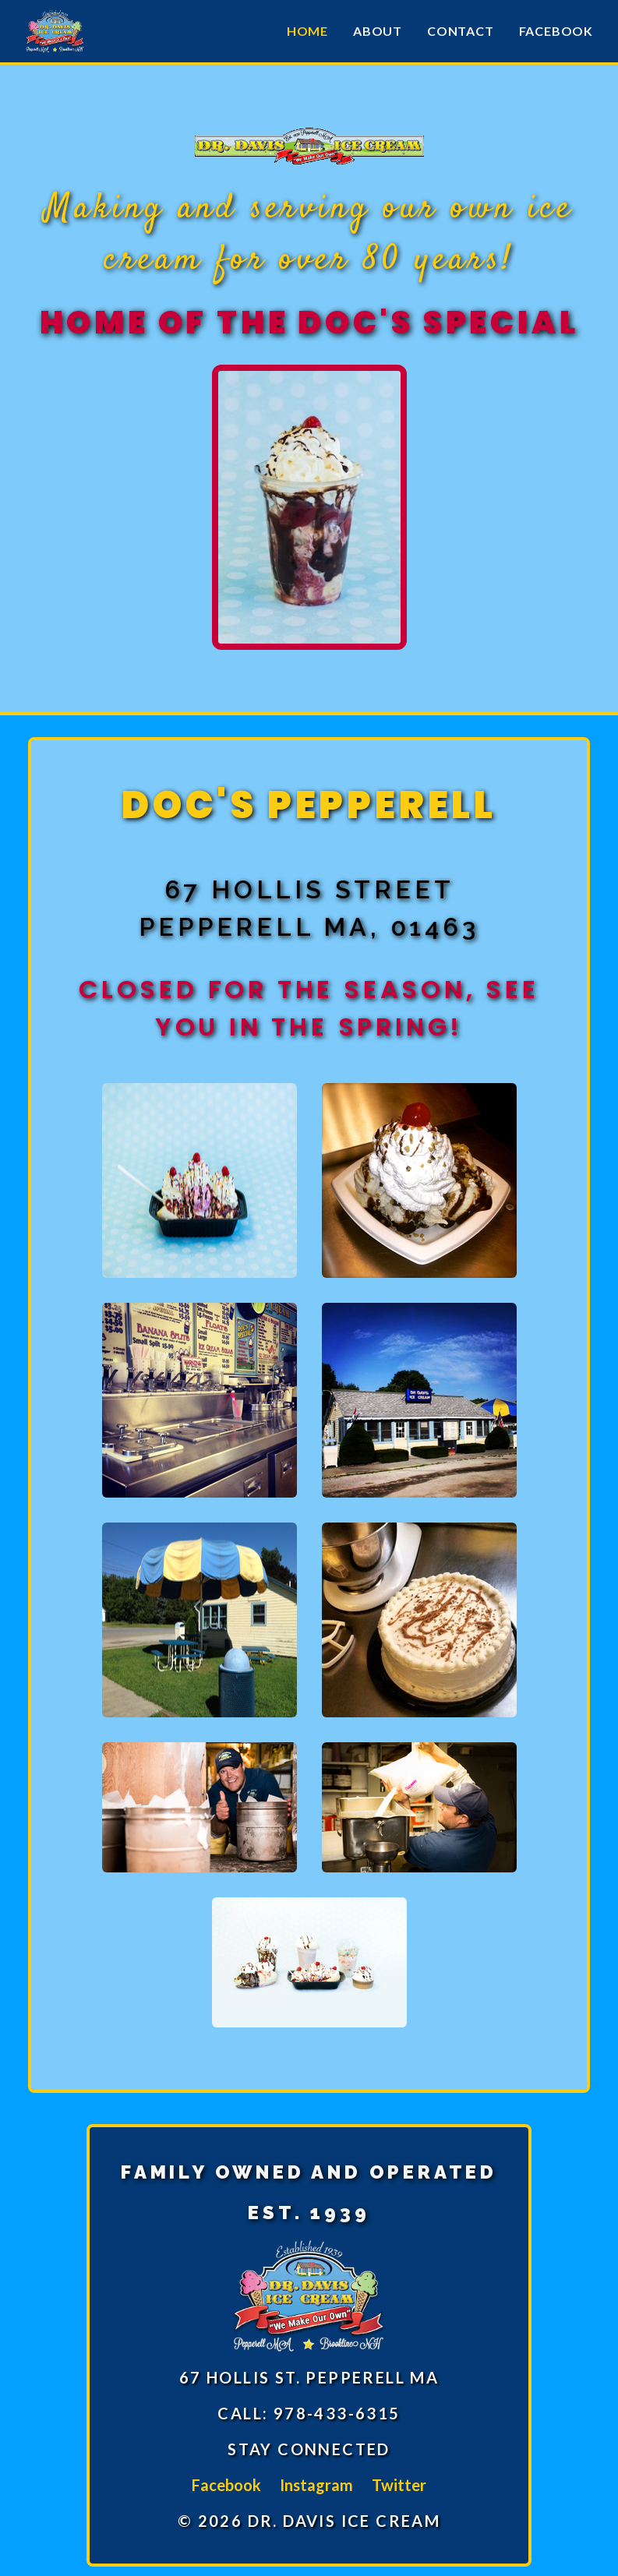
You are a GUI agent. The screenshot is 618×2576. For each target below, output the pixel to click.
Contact (460, 30)
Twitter (399, 2484)
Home (307, 30)
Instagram (316, 2484)
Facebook (556, 30)
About (377, 30)
